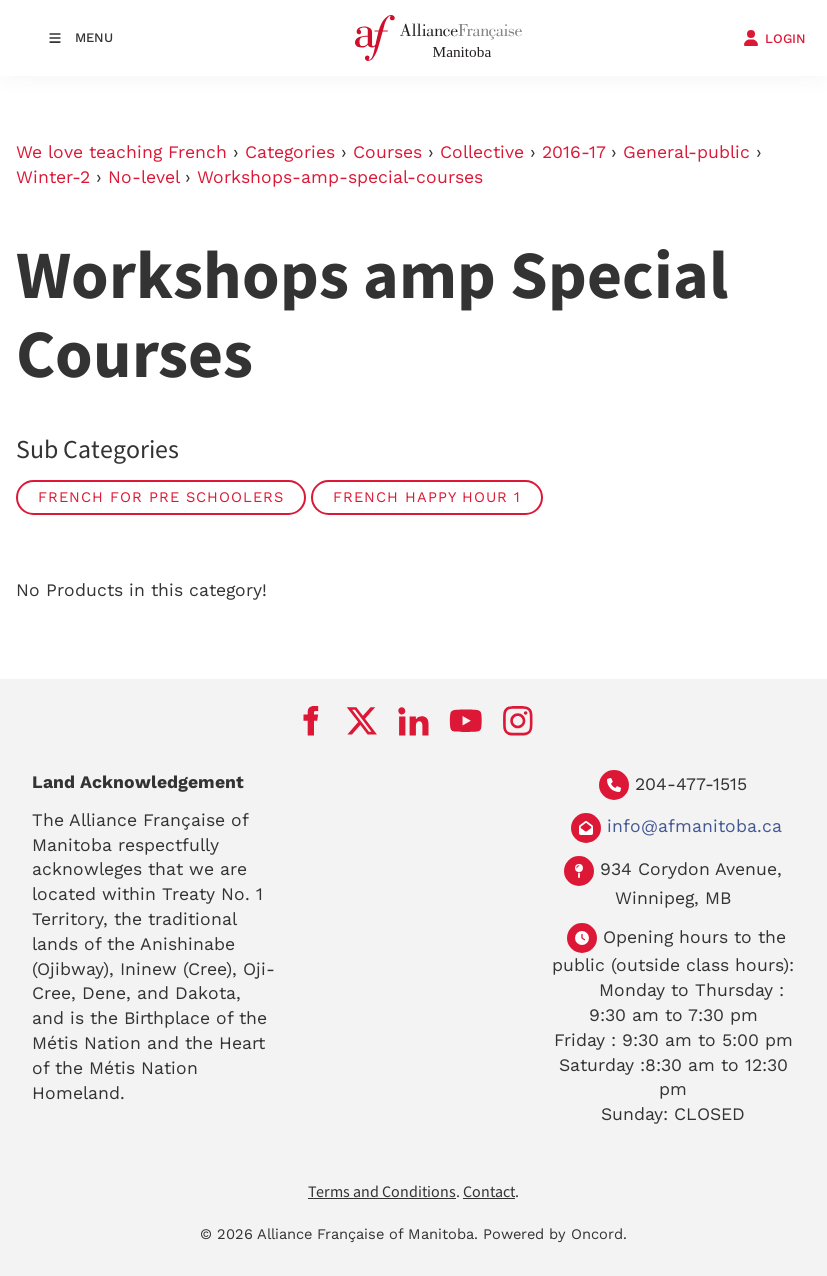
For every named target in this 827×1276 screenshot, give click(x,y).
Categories (290, 152)
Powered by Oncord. (555, 1234)
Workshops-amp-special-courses (340, 177)
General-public (686, 152)
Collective (482, 152)
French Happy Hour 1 (427, 497)
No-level (143, 177)
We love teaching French (121, 152)
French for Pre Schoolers (161, 497)
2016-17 (573, 152)
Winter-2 (53, 177)
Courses (387, 152)
